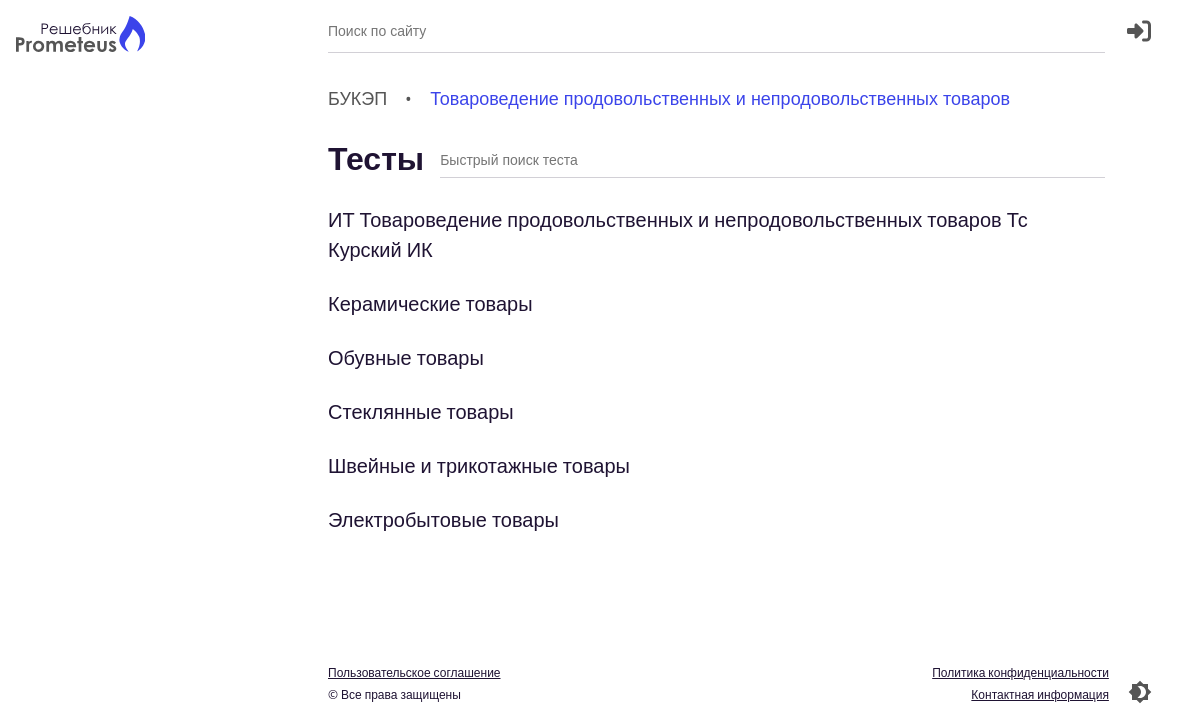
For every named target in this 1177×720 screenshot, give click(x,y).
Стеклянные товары (421, 411)
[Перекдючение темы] (1140, 692)
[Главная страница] (80, 36)
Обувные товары (406, 357)
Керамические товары (430, 303)
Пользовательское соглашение (414, 672)
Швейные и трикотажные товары (479, 465)
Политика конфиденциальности (1020, 672)
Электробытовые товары (443, 519)
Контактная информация (1040, 694)
